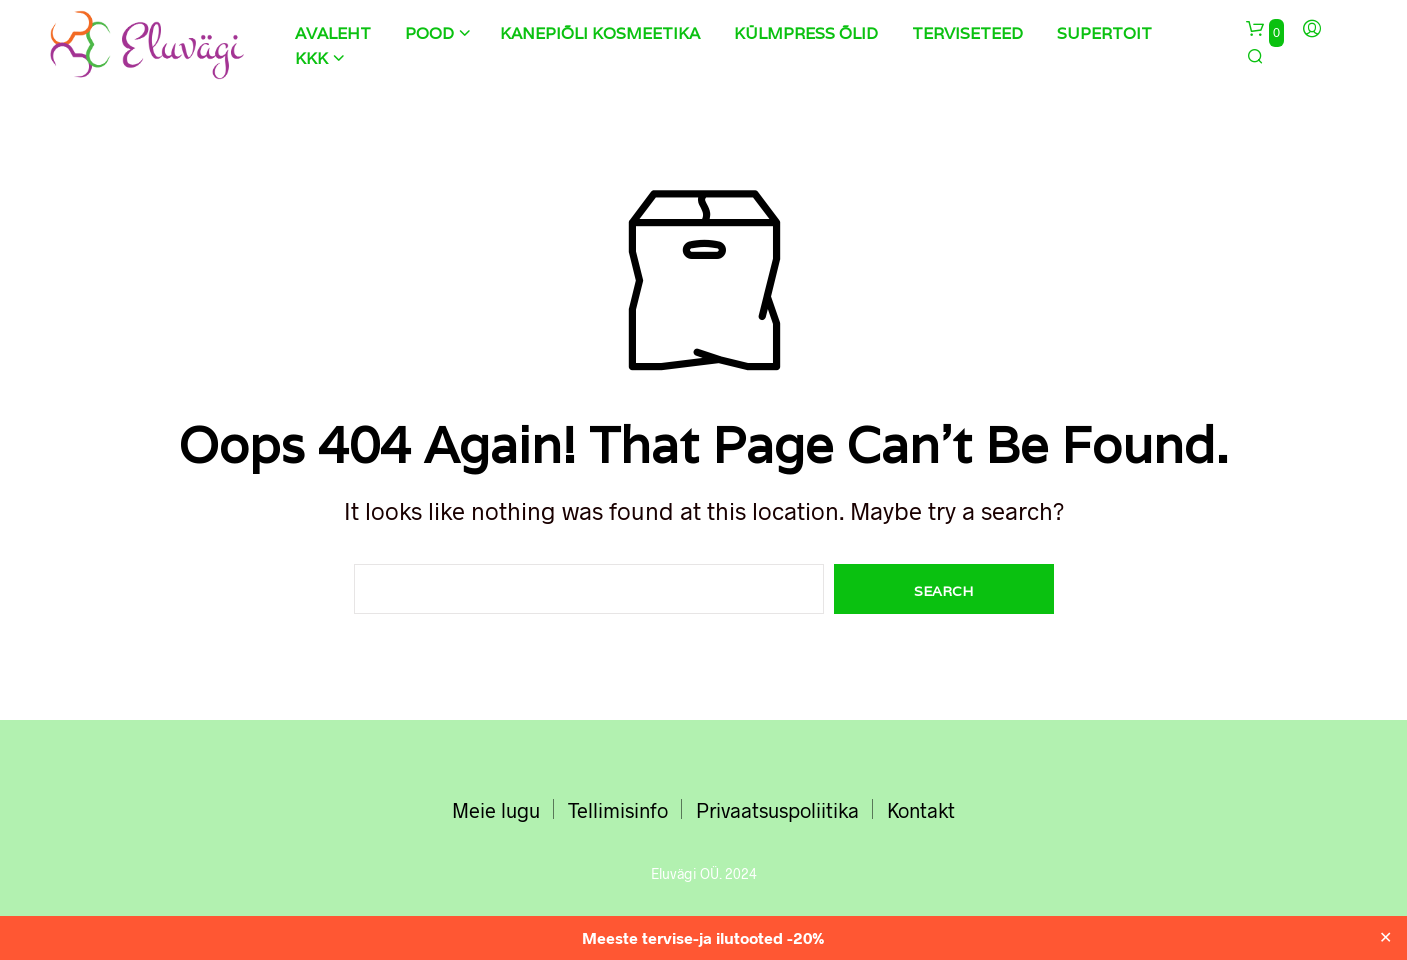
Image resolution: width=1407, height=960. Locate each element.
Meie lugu (496, 810)
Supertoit (1104, 33)
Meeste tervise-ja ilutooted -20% (703, 937)
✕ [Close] (1385, 938)
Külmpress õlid (806, 33)
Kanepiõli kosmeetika (600, 33)
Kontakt (921, 810)
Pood (429, 33)
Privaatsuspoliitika (777, 810)
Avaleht (333, 33)
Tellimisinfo (618, 810)
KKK (311, 58)
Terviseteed (967, 33)
